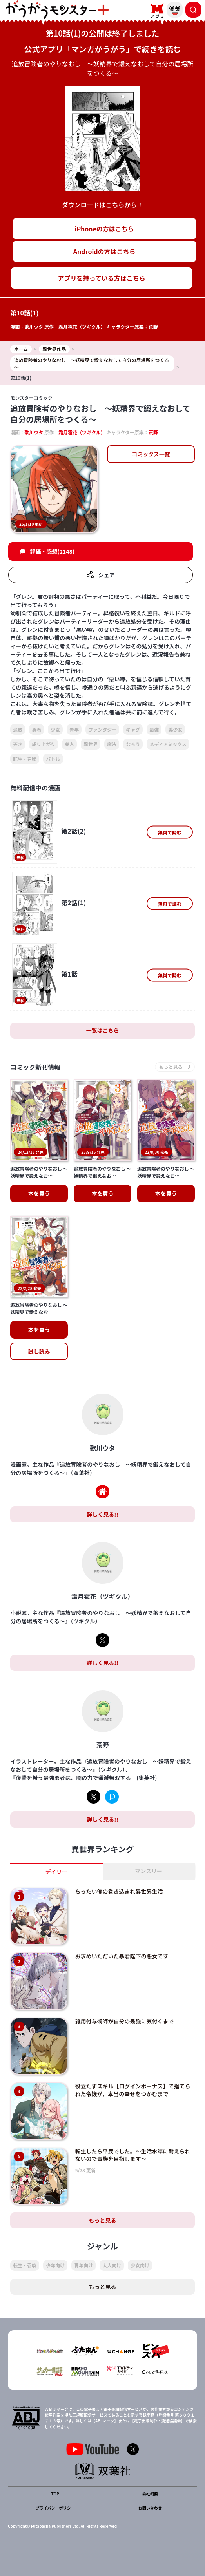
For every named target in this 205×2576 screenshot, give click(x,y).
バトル (53, 759)
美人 (69, 744)
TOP (55, 2494)
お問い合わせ (150, 2508)
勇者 (36, 729)
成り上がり (43, 744)
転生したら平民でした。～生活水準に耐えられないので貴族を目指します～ (132, 2155)
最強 (154, 729)
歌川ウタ (33, 326)
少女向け (140, 2265)
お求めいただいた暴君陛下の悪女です (122, 1956)
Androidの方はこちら (104, 251)
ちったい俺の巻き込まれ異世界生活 (119, 1891)
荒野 (153, 326)
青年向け (83, 2265)
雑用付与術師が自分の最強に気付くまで (124, 2021)
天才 (17, 744)
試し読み (39, 1351)
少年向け (55, 2265)
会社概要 (150, 2494)
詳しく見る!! (102, 1514)
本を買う (39, 1193)
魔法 (111, 744)
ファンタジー (102, 729)
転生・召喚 (24, 759)
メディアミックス (168, 744)
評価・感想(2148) (52, 551)
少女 (55, 729)
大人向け (111, 2265)
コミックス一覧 (151, 454)
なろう (133, 744)
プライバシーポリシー (55, 2508)
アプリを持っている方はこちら (101, 278)
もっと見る (102, 2220)
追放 (17, 729)
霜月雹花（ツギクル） (81, 326)
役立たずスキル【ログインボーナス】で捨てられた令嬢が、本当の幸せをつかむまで (132, 2090)
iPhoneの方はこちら (104, 228)
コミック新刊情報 (35, 1066)
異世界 (90, 744)
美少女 (175, 729)
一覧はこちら (102, 1030)
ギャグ (133, 729)
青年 (74, 729)
